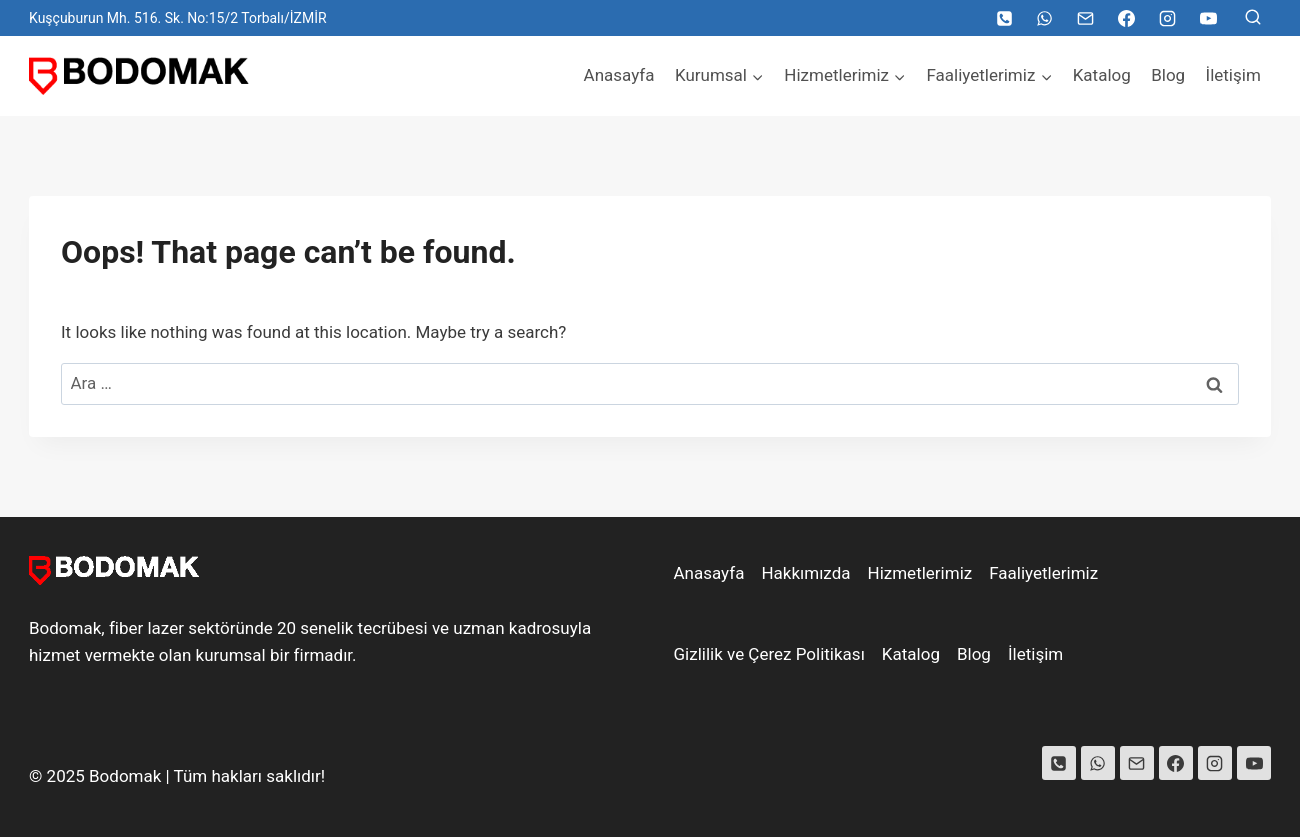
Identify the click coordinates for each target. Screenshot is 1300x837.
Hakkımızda (805, 573)
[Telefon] (1004, 18)
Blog (1168, 75)
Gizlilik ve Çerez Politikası (769, 654)
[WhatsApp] (1045, 18)
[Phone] (1059, 763)
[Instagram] (1167, 18)
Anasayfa (619, 75)
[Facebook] (1126, 18)
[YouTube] (1208, 18)
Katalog (1102, 75)
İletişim (1233, 75)
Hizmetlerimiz (920, 573)
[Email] (1086, 18)
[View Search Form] (1253, 18)
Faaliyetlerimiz (1043, 573)
